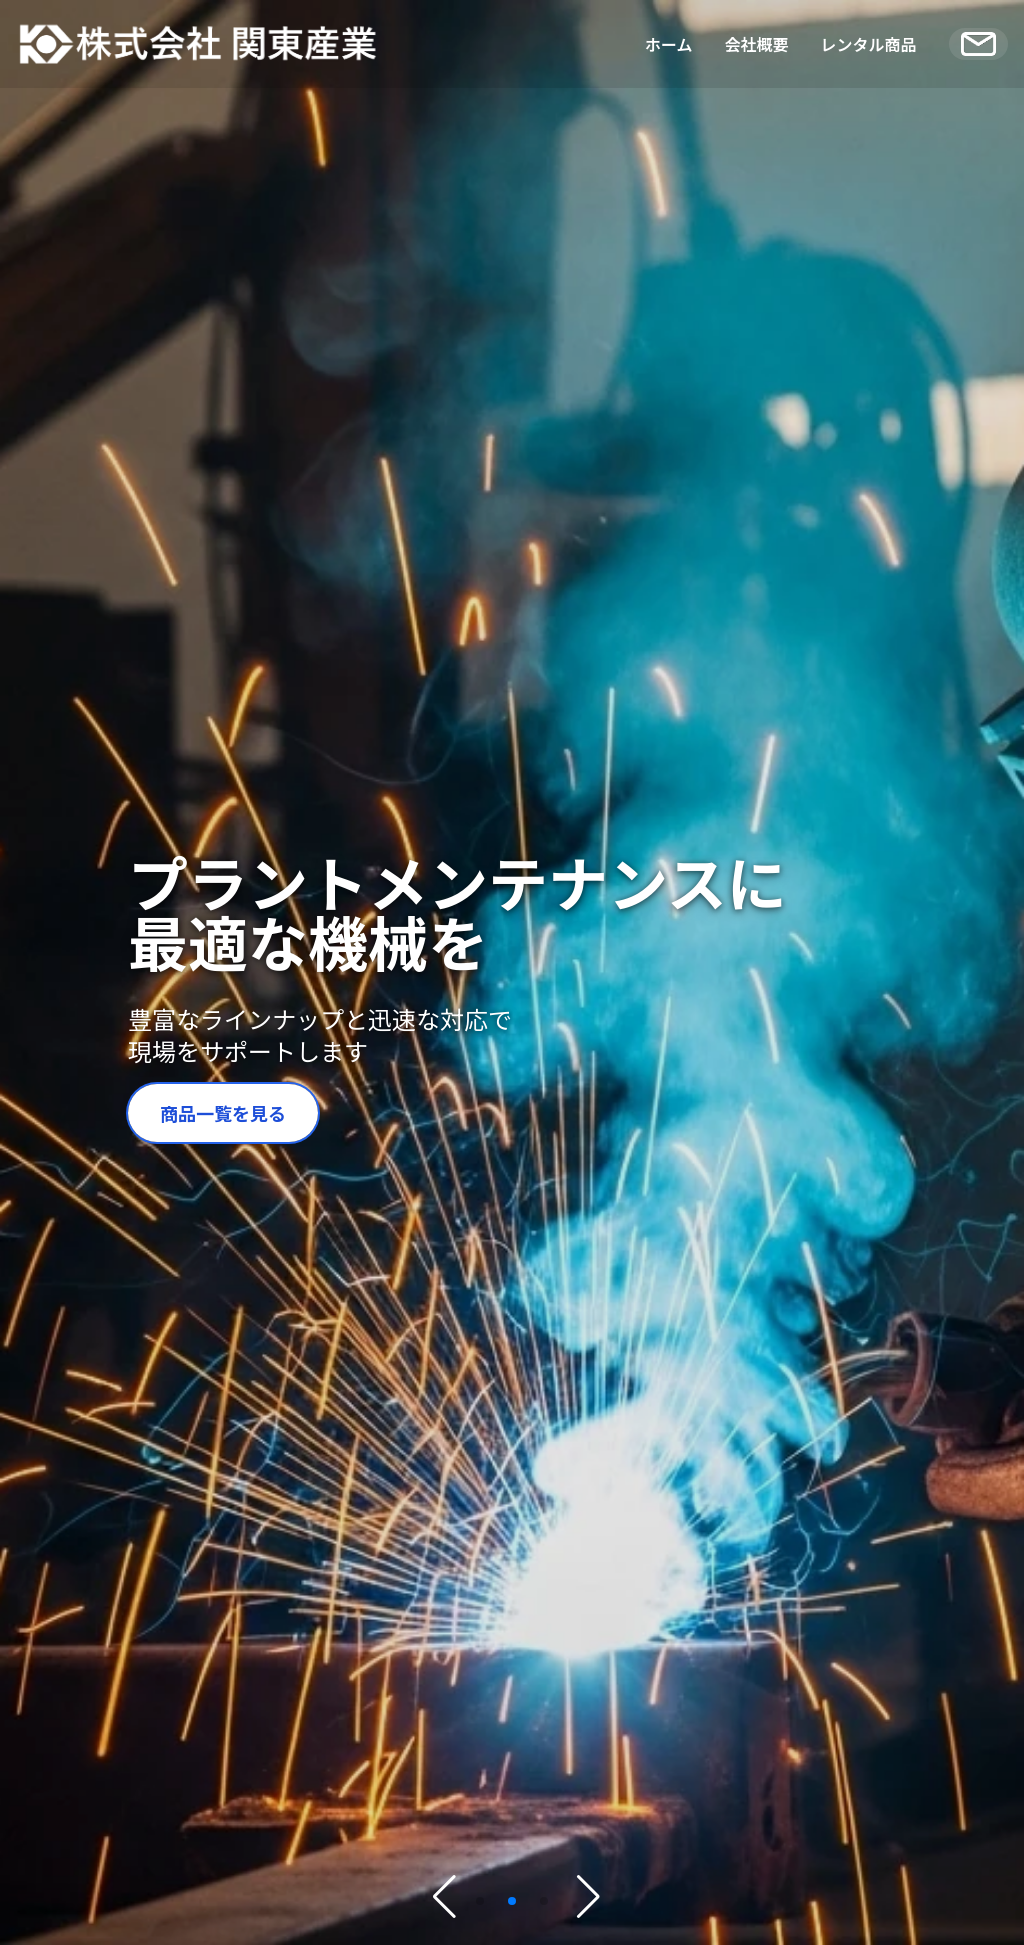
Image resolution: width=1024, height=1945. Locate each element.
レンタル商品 (869, 44)
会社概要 (757, 44)
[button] (480, 1901)
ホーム (669, 44)
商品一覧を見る (223, 1113)
